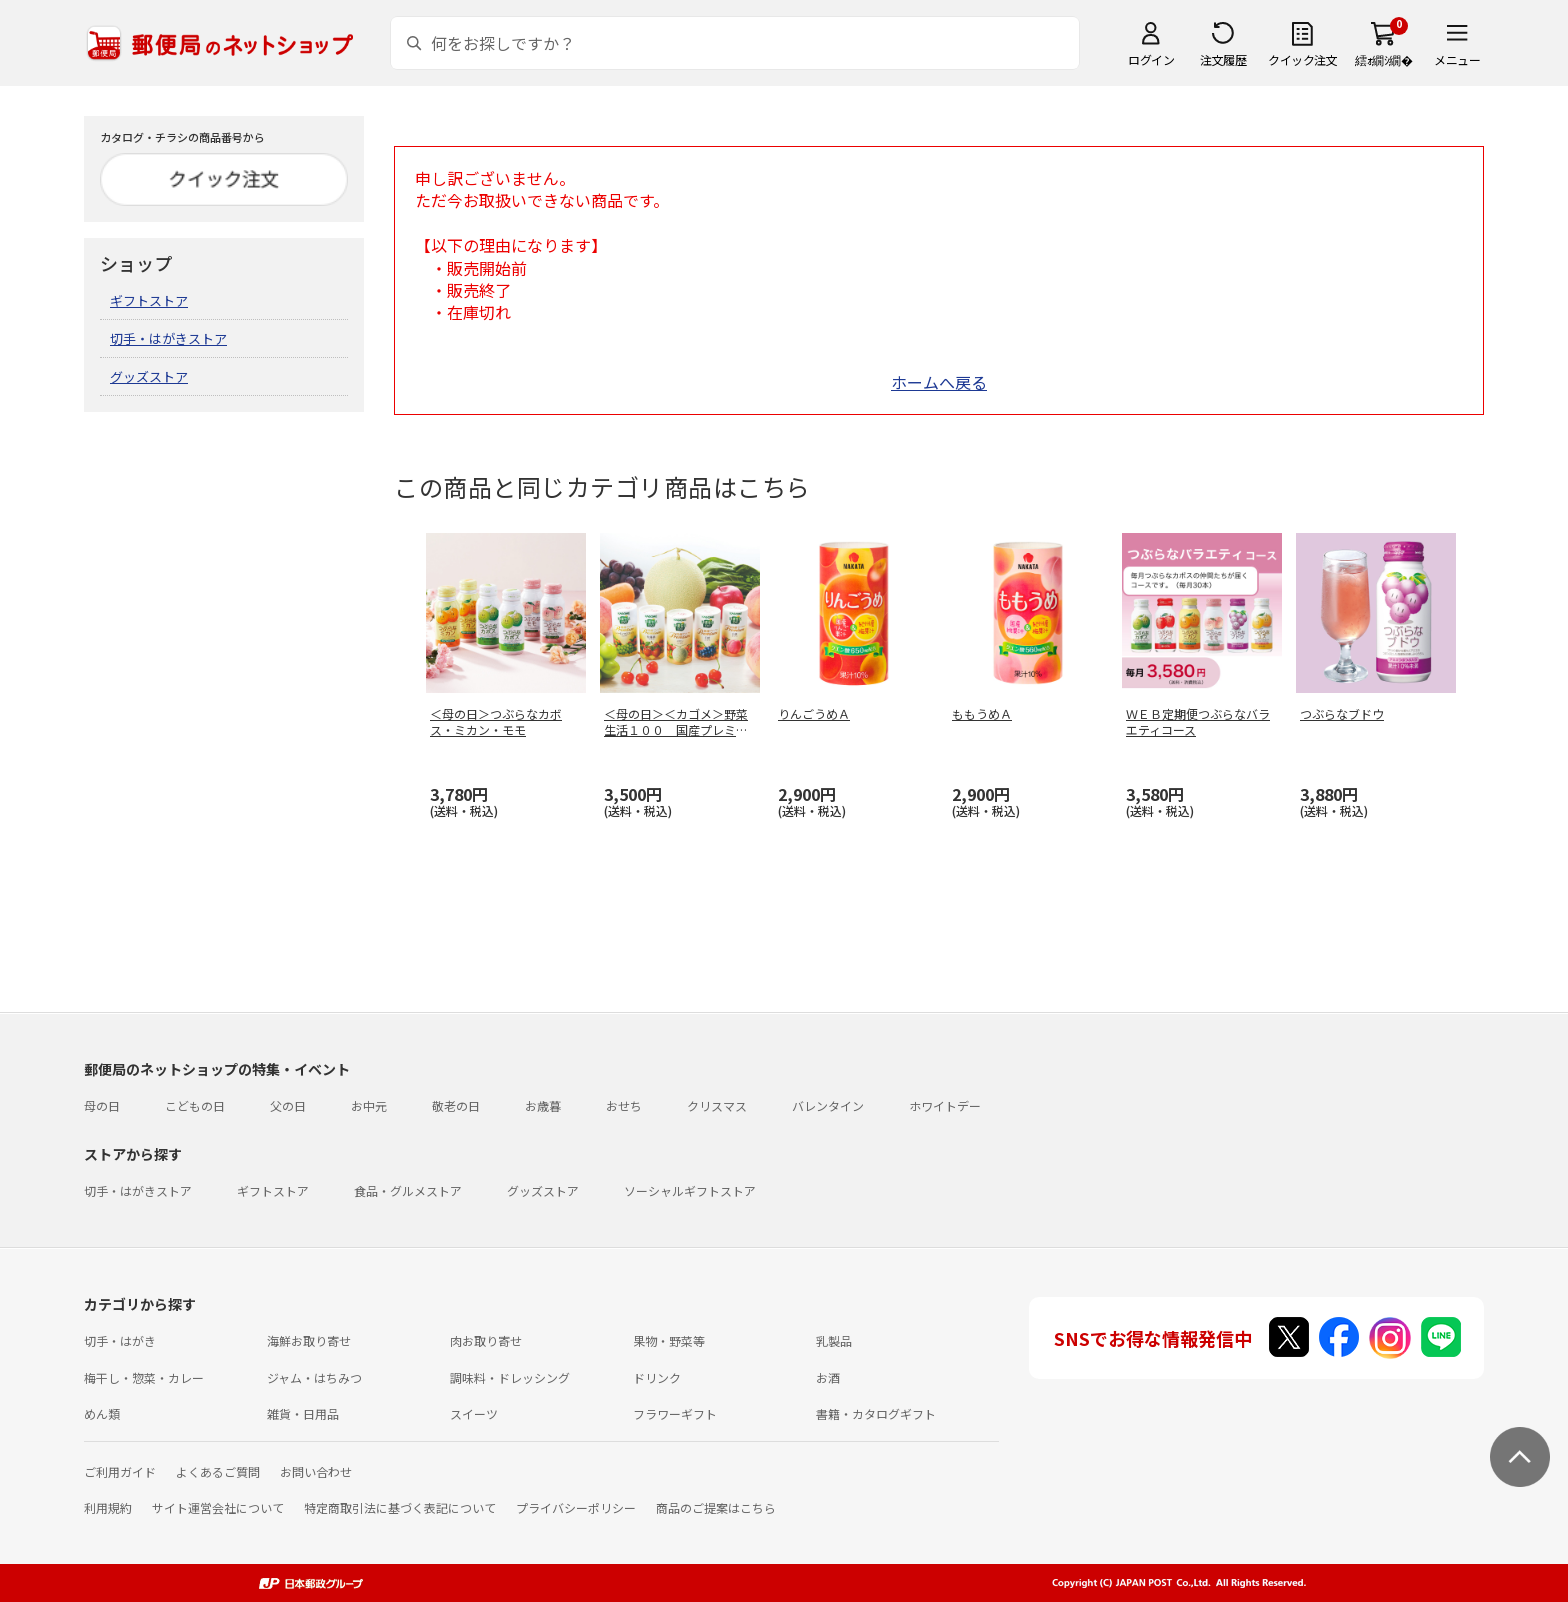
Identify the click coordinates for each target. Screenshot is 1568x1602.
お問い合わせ (316, 1471)
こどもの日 (195, 1105)
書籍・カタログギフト (876, 1413)
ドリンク (657, 1377)
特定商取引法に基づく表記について (400, 1507)
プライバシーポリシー (576, 1507)
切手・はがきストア (168, 338)
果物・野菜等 (669, 1340)
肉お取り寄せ (486, 1340)
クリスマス (717, 1105)
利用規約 (108, 1507)
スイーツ (474, 1413)
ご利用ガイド (120, 1471)
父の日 (288, 1105)
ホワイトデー (945, 1105)
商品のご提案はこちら (716, 1507)
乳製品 (834, 1340)
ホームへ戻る (939, 382)
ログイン (1151, 59)
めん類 (102, 1413)
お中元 (369, 1105)
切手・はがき (120, 1340)
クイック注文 (1302, 59)
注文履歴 (1223, 59)
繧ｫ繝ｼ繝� (1383, 59)
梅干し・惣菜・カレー (144, 1377)
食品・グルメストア (408, 1190)
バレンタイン (828, 1105)
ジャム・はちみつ (314, 1377)
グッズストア (149, 376)
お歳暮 (543, 1105)
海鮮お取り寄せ (309, 1340)
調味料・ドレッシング (510, 1377)
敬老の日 (456, 1105)
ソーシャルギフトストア (690, 1190)
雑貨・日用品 (303, 1413)
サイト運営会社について (218, 1507)
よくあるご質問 (218, 1471)
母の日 (102, 1105)
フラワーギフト (675, 1413)
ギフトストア (149, 300)
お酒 (828, 1377)
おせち (624, 1105)
